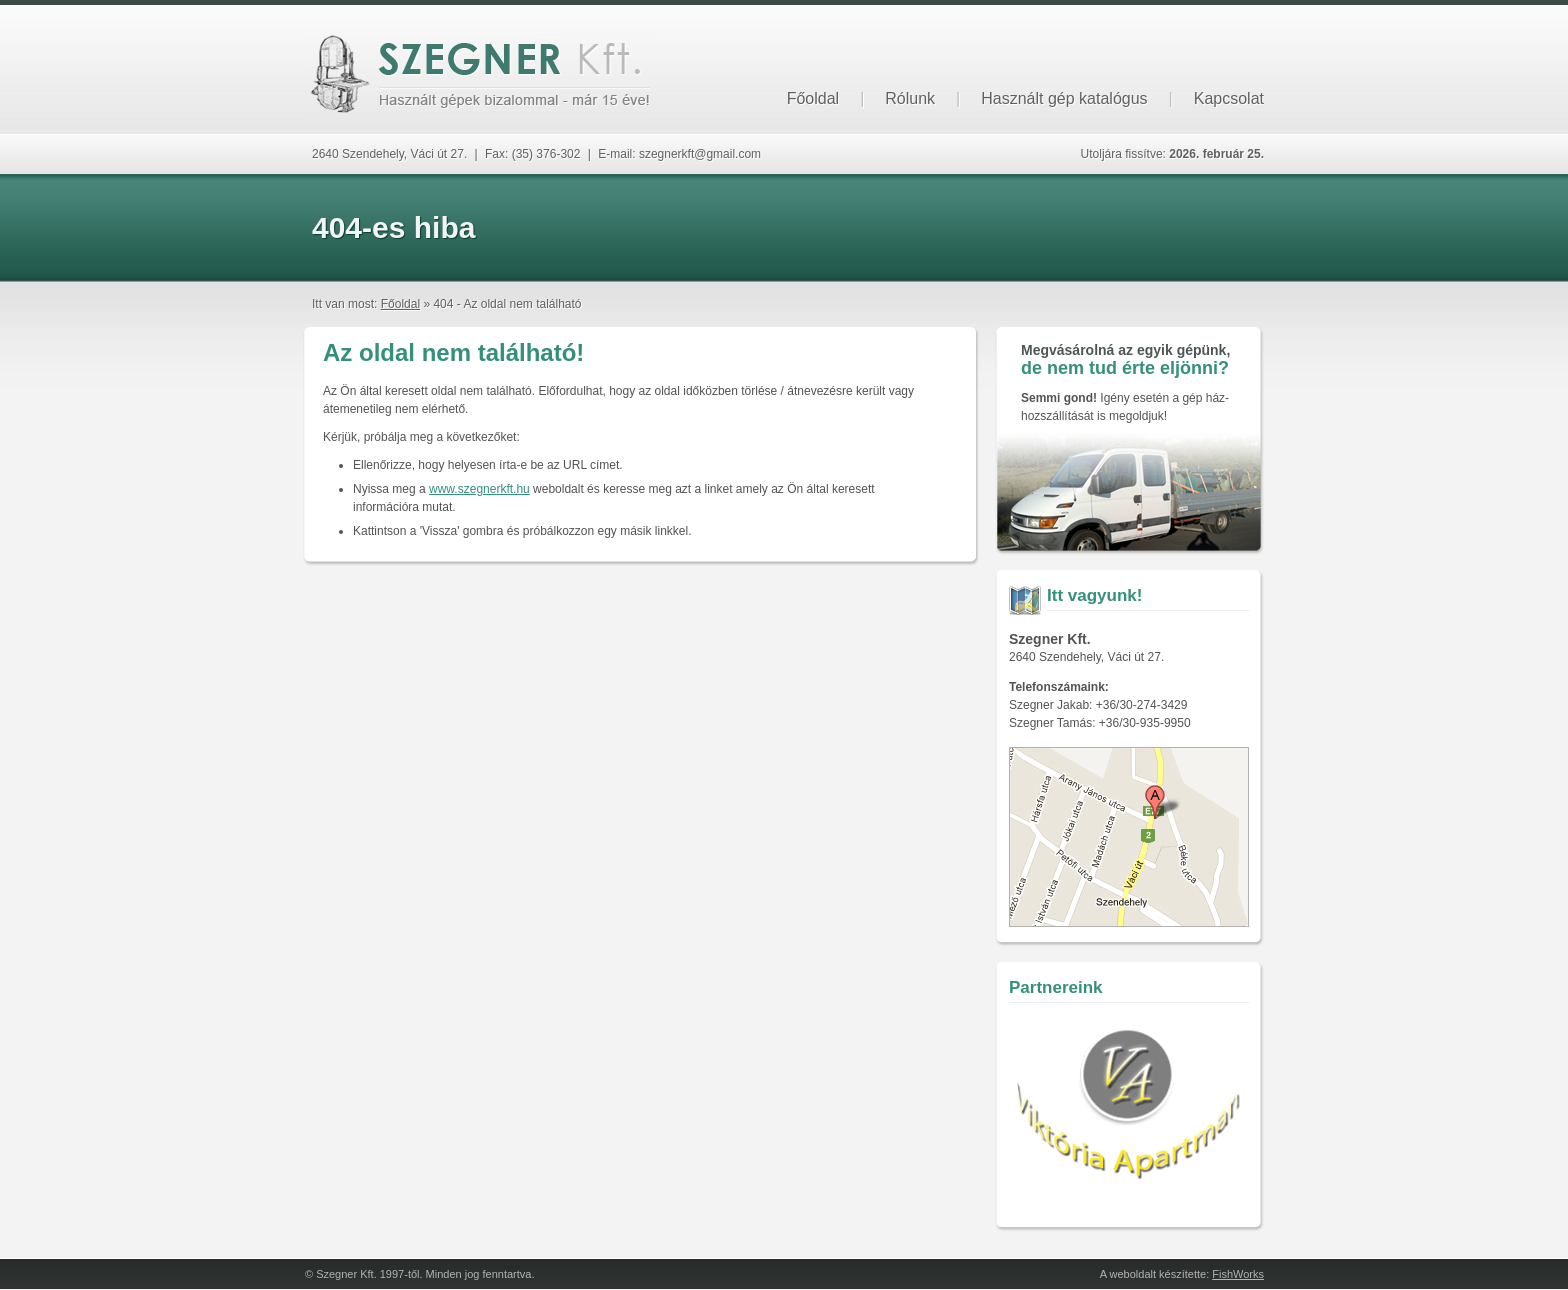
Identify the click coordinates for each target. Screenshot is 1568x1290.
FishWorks (1238, 1274)
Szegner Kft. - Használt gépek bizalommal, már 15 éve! (478, 74)
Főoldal (813, 98)
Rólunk (910, 98)
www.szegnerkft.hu (479, 489)
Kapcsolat (1229, 98)
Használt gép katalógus (1064, 98)
